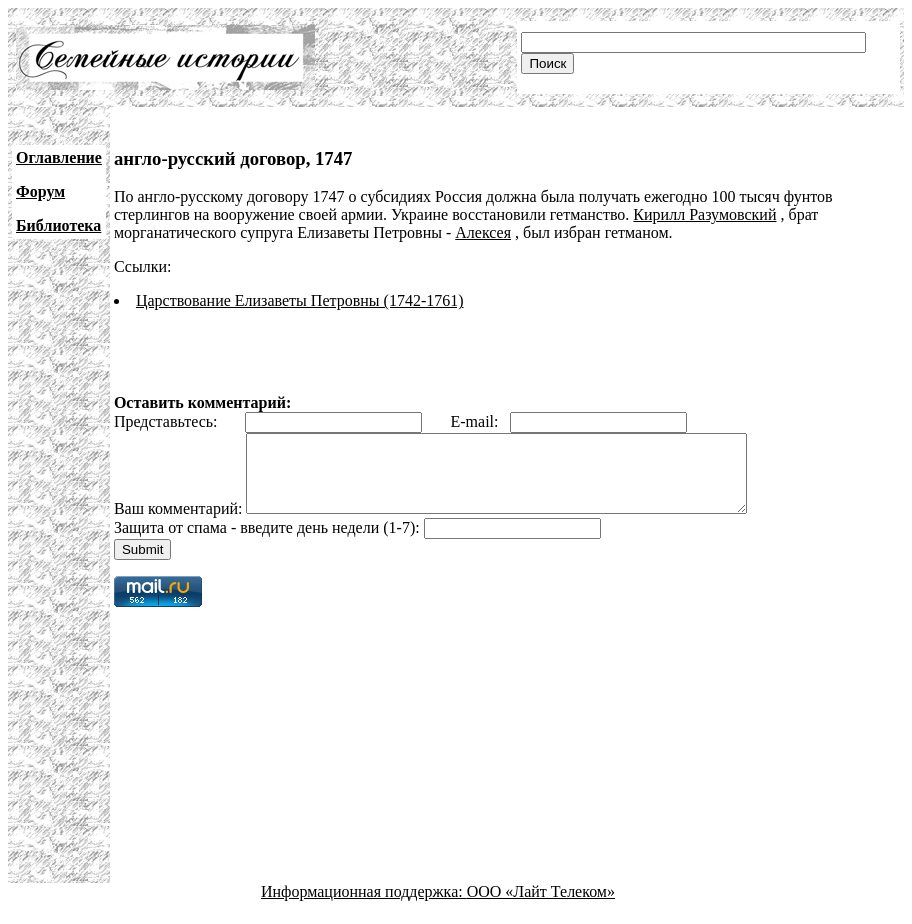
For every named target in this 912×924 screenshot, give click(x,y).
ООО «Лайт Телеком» (541, 906)
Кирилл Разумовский (704, 214)
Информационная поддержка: (364, 906)
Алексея (483, 232)
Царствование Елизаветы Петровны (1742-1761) (300, 300)
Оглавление (59, 157)
